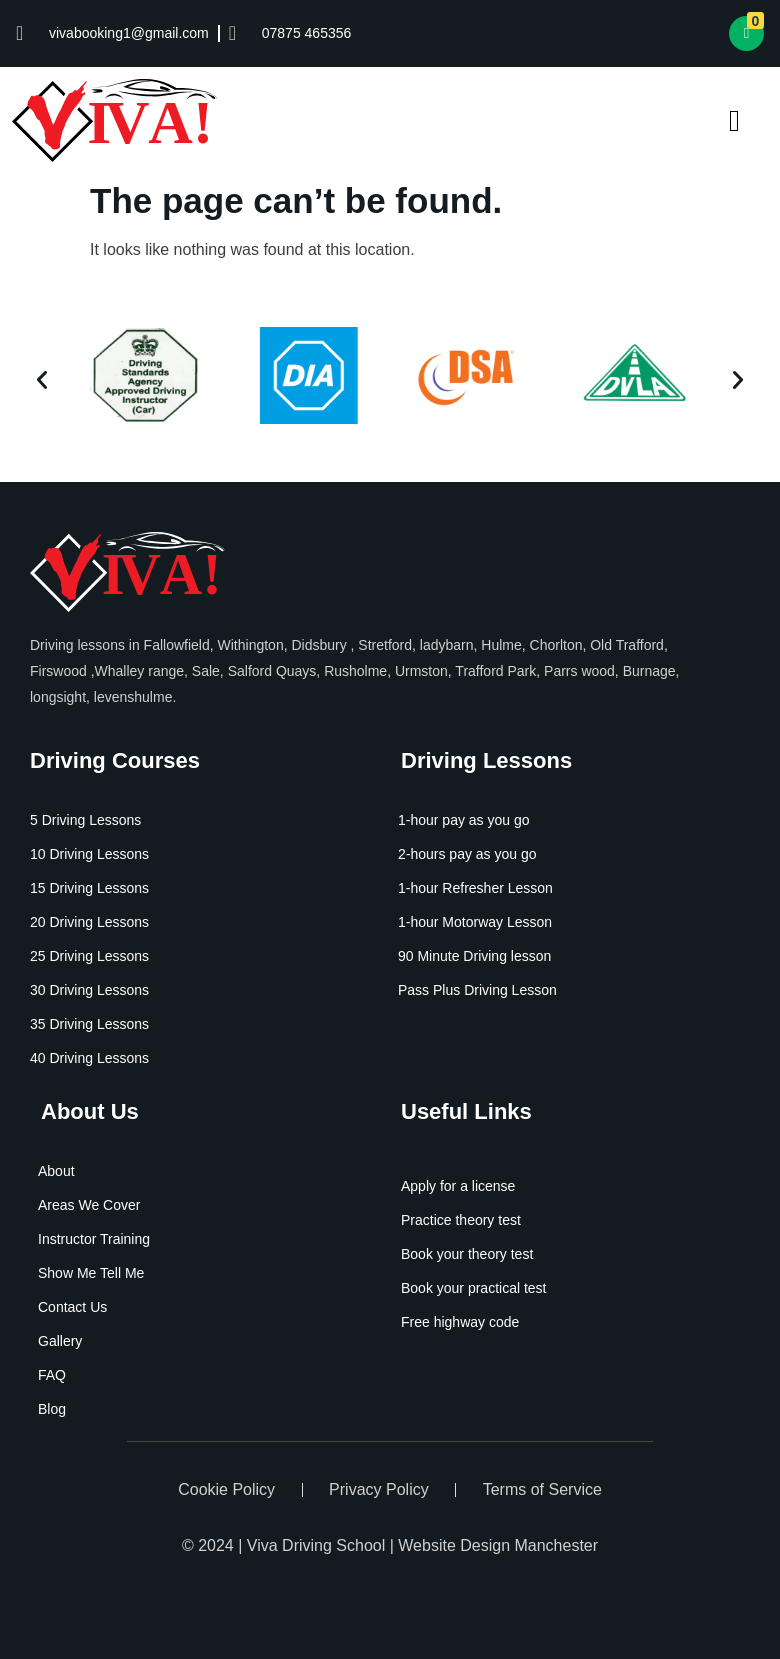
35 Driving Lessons (89, 1024)
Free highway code (460, 1322)
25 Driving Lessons (89, 956)
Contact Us (72, 1307)
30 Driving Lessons (89, 990)
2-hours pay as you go (467, 854)
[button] (42, 380)
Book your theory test (467, 1254)
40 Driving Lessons (89, 1058)
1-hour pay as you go (464, 820)
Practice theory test (461, 1220)
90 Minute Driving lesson (474, 956)
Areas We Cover (89, 1205)
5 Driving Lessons (85, 820)
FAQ (52, 1375)
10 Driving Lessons (89, 854)
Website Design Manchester (498, 1545)
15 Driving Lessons (89, 888)
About (56, 1171)
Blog (52, 1409)
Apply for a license (458, 1186)
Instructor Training (94, 1239)
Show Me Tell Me (91, 1273)
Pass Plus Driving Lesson (477, 990)
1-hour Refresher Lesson (475, 888)
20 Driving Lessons (89, 922)
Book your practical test (474, 1288)
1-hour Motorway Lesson (475, 922)
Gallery (60, 1341)
